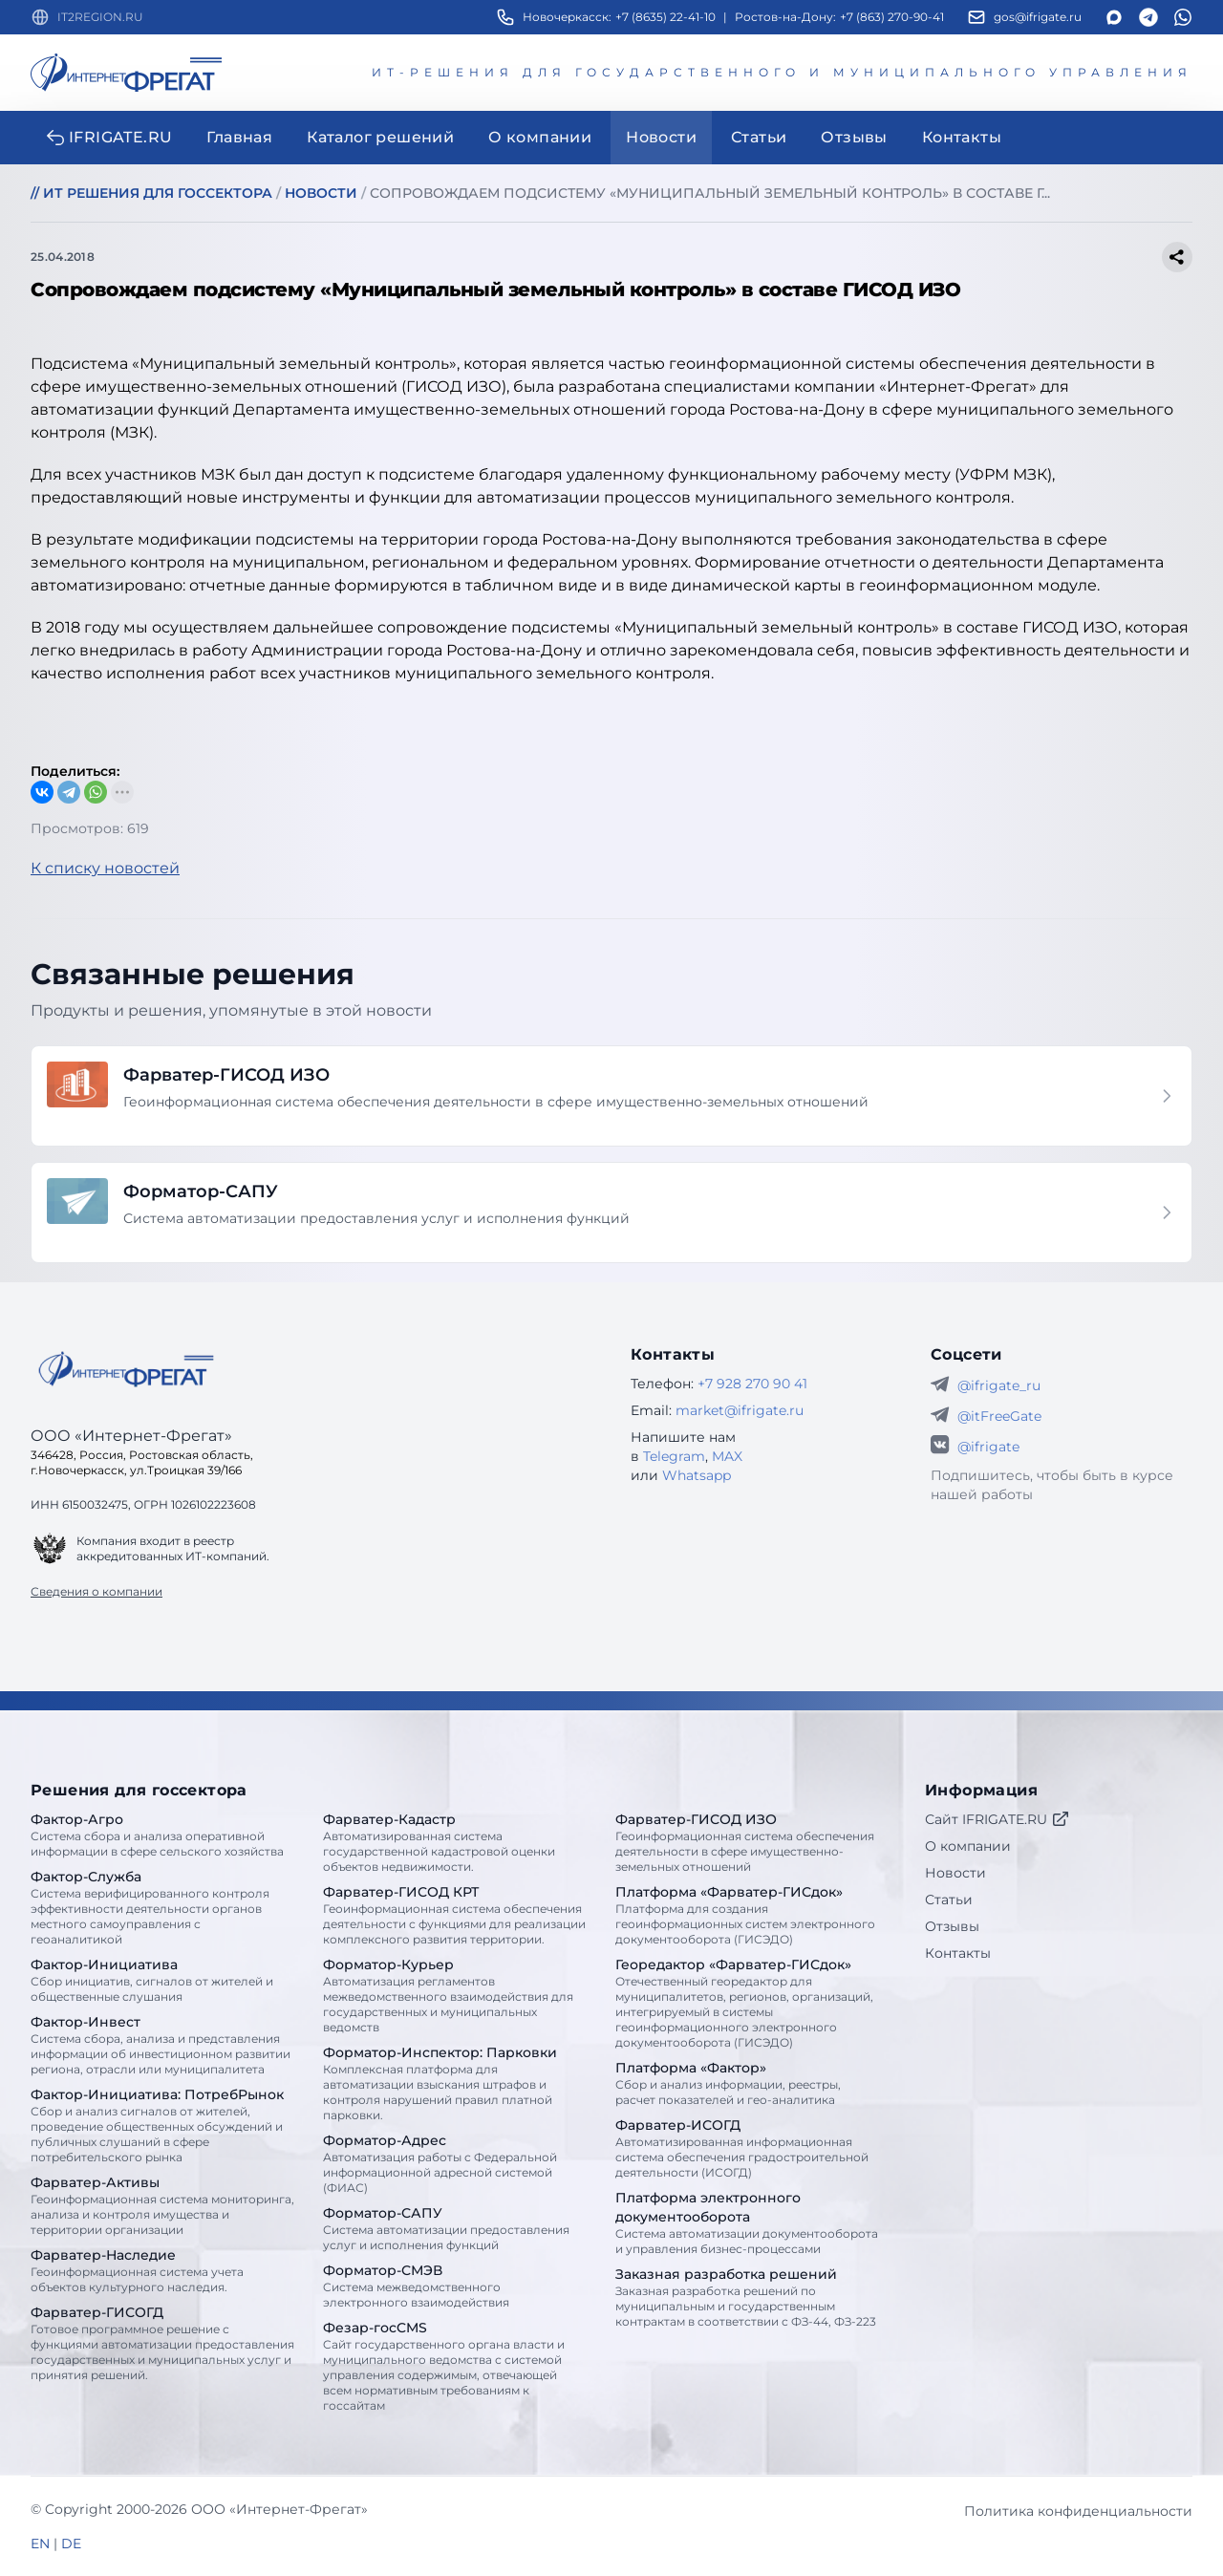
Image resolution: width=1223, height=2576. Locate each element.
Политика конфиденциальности (1078, 2511)
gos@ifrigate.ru (1038, 17)
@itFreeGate (999, 1416)
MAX (727, 1456)
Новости (955, 1872)
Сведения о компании (96, 1591)
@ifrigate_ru (999, 1385)
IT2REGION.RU (100, 17)
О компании (968, 1846)
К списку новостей (105, 868)
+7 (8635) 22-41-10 (665, 17)
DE (71, 2543)
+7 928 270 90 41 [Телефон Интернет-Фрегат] (752, 1383)
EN (40, 2543)
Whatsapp (696, 1475)
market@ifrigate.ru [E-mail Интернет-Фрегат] (740, 1410)
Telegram (674, 1456)
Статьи (949, 1899)
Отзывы (952, 1926)
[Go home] (126, 1369)
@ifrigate (988, 1446)
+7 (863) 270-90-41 (892, 17)
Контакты (958, 1953)
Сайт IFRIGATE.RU (997, 1819)
